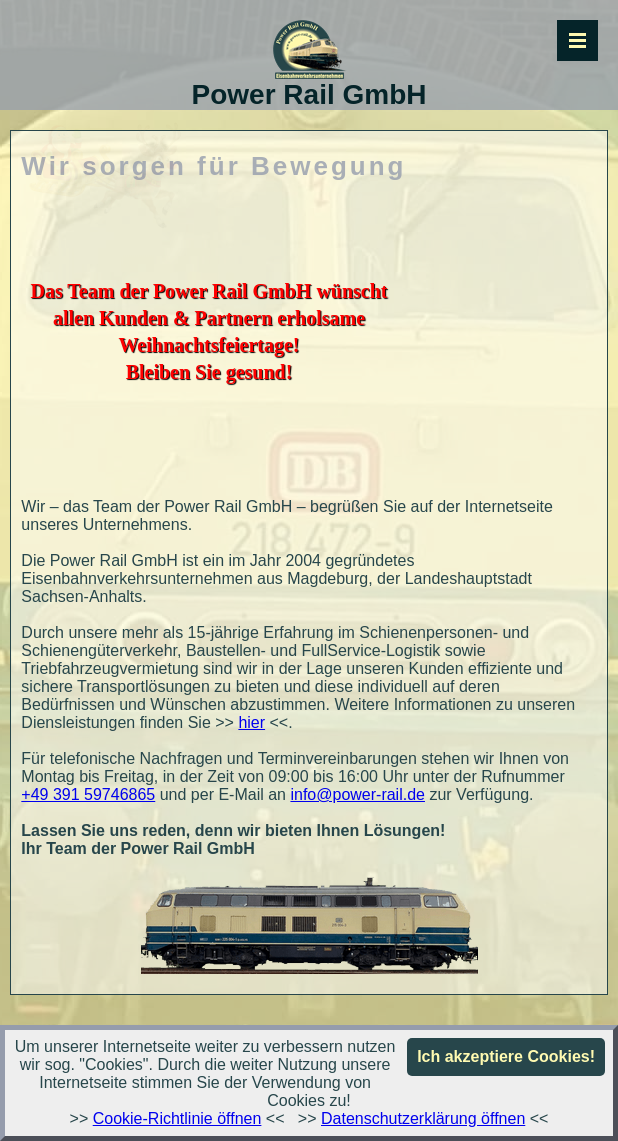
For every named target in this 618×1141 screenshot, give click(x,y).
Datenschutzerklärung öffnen (423, 1118)
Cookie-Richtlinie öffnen (177, 1118)
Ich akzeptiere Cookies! (506, 1056)
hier (251, 722)
